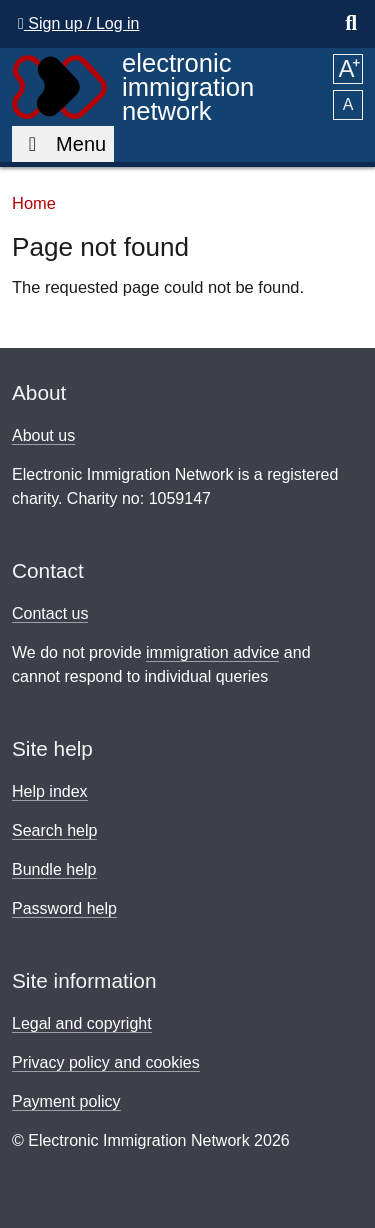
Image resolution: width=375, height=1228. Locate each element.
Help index (50, 791)
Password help (64, 908)
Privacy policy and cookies (106, 1062)
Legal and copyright (82, 1023)
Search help (54, 830)
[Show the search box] (351, 24)
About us (43, 435)
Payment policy (66, 1101)
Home (34, 203)
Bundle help (54, 869)
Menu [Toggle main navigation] (63, 144)
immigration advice (212, 652)
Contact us (50, 613)
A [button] (347, 69)
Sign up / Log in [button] (78, 23)
